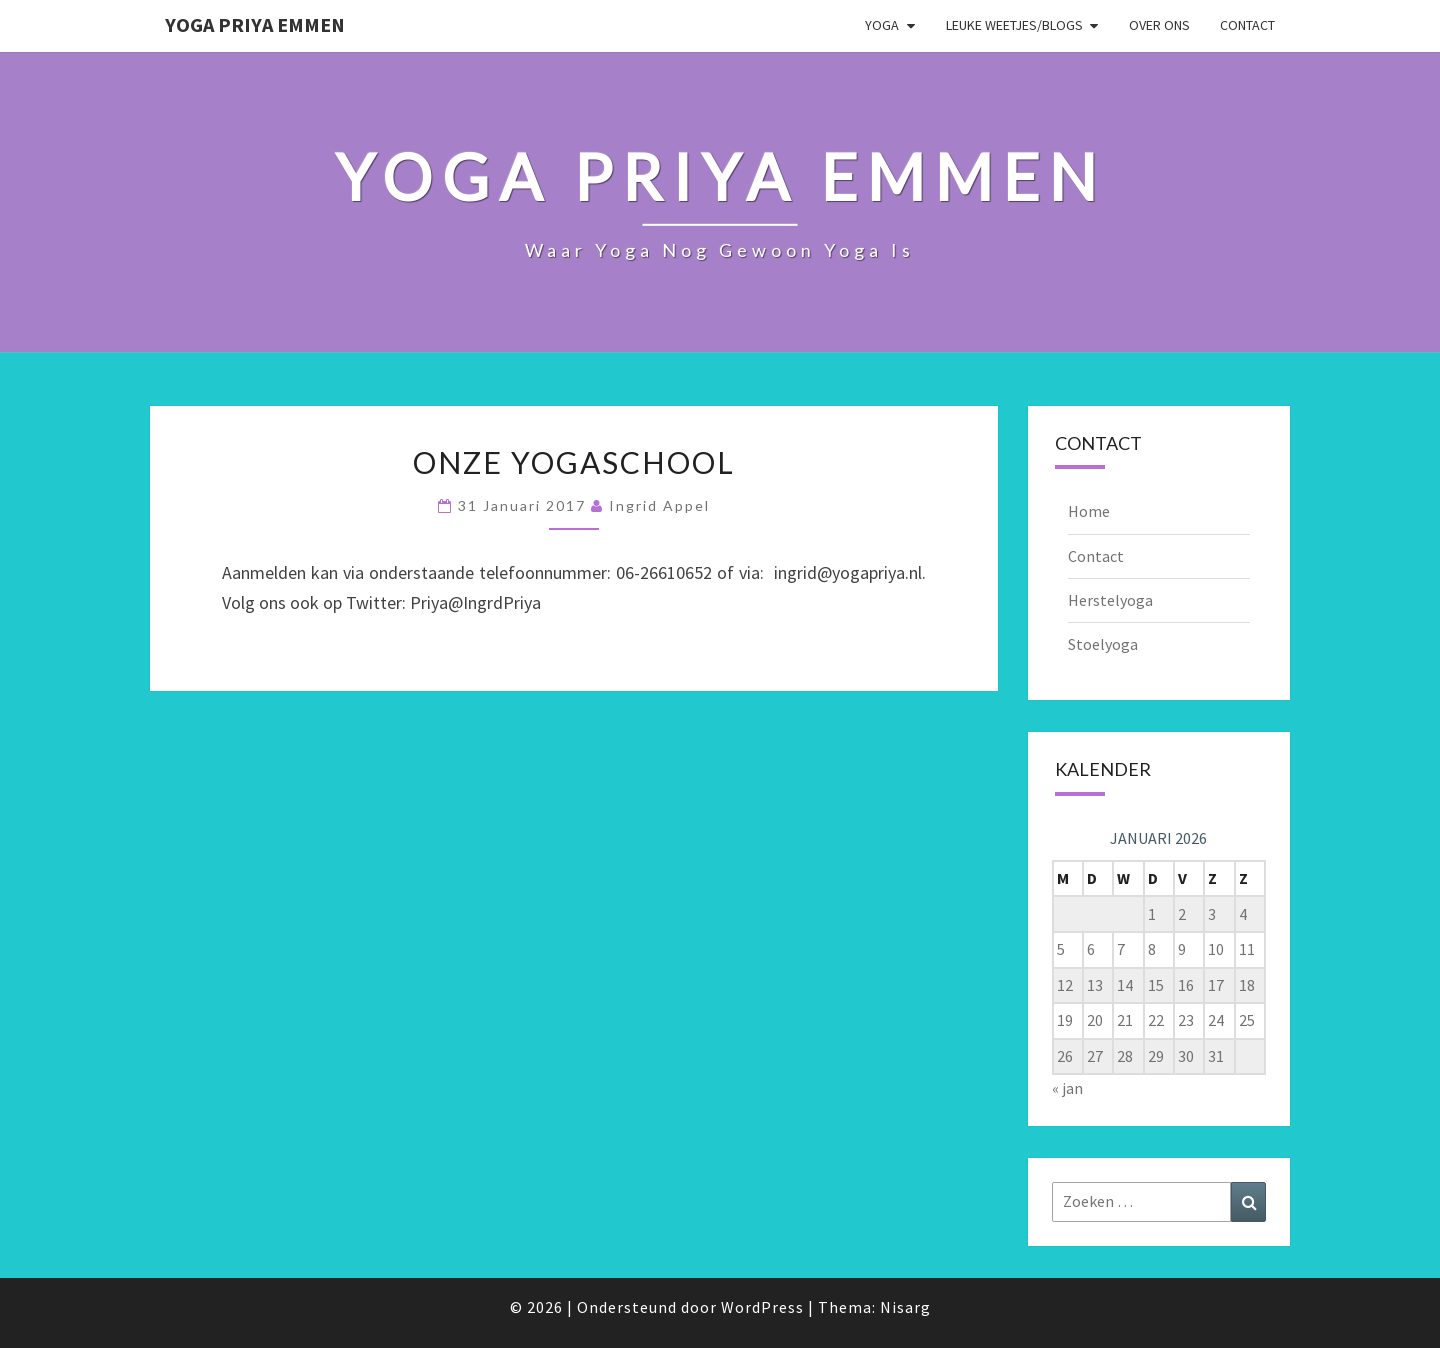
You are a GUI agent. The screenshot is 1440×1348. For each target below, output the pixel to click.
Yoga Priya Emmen (255, 24)
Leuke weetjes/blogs (1014, 25)
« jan (1067, 1088)
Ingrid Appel (659, 505)
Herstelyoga (1110, 600)
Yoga (882, 25)
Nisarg (905, 1307)
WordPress (762, 1307)
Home (1089, 511)
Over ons (1159, 25)
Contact (1247, 25)
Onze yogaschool (574, 462)
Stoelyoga (1103, 644)
